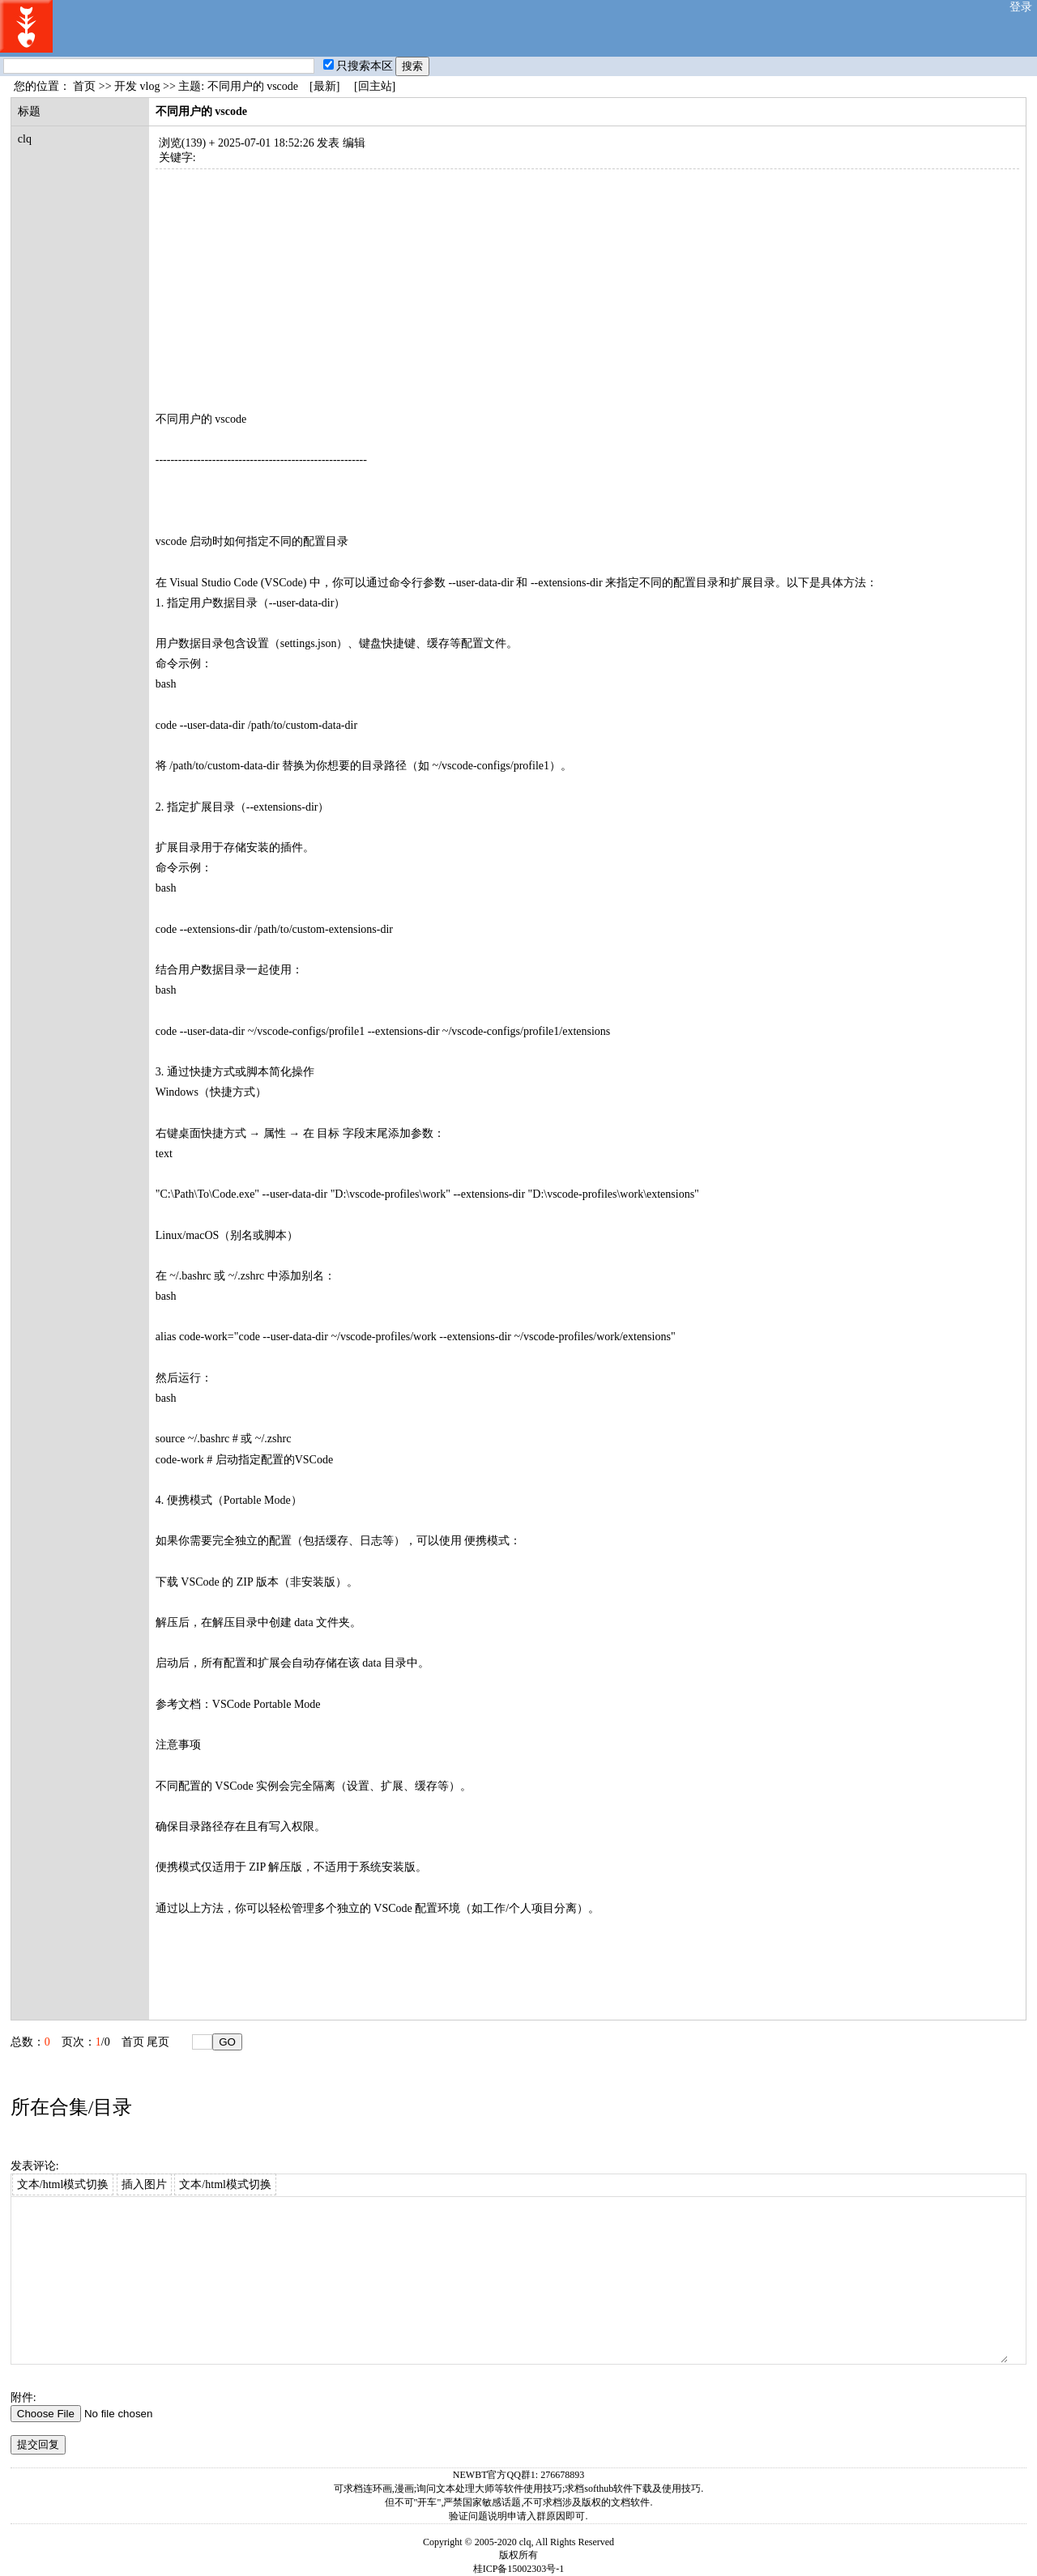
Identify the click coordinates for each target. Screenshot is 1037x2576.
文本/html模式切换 (63, 2184)
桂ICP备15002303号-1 (519, 2568)
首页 (84, 86)
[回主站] (374, 86)
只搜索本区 (358, 66)
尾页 (158, 2042)
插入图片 (144, 2184)
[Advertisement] (587, 282)
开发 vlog (137, 86)
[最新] (324, 86)
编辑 (354, 143)
